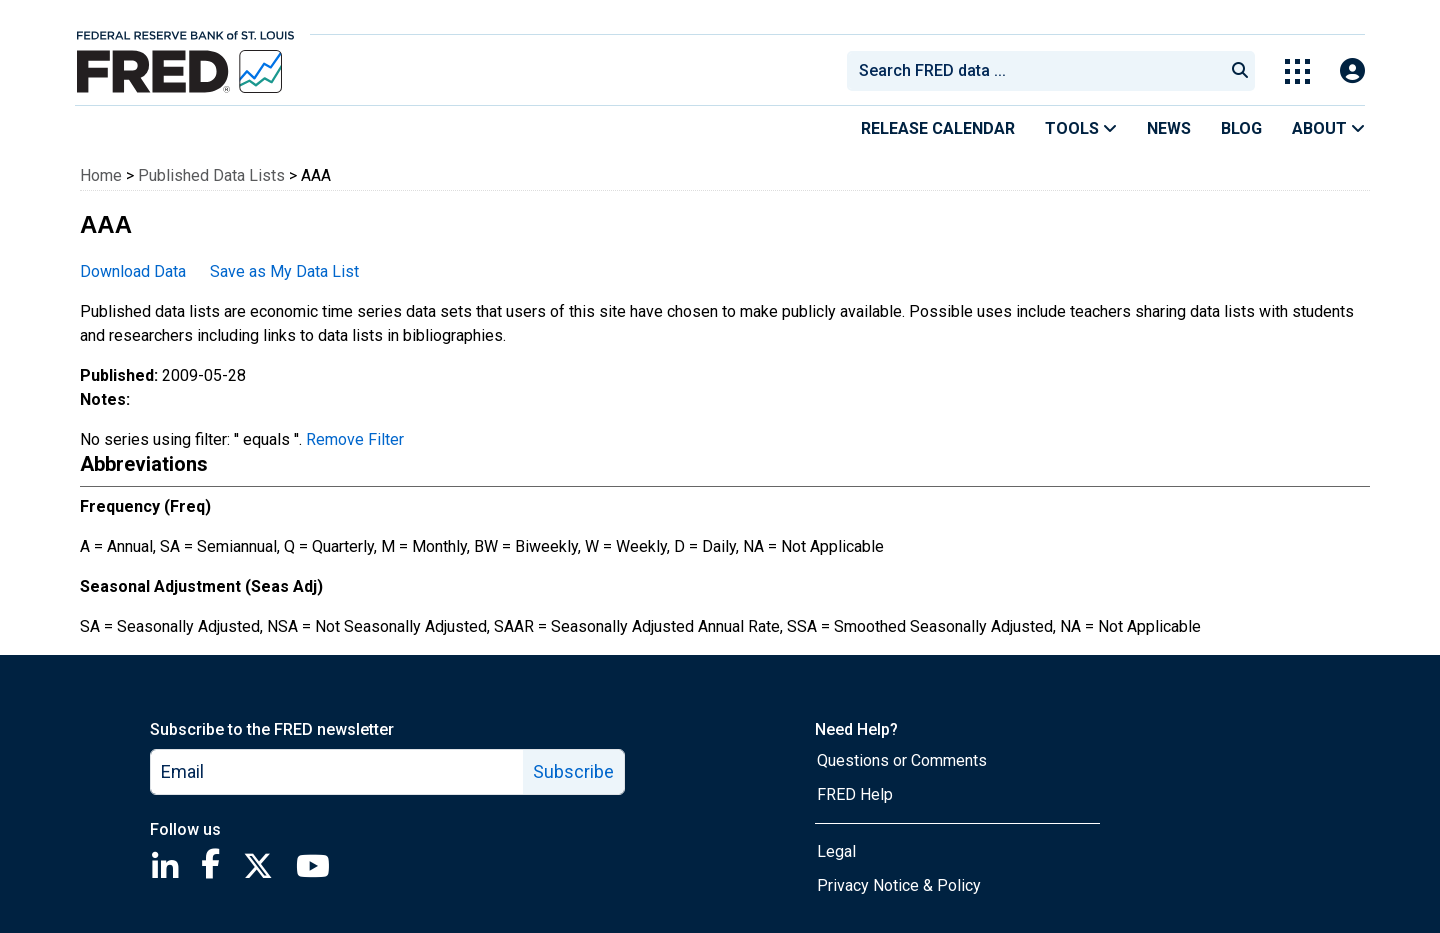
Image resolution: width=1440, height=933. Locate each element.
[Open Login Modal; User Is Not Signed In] (1352, 71)
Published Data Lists (211, 175)
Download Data (133, 271)
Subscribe (573, 771)
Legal (836, 851)
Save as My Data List (284, 271)
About (1328, 128)
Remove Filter (355, 439)
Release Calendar (938, 128)
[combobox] (1034, 71)
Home (101, 175)
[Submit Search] (1240, 71)
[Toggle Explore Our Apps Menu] (1297, 71)
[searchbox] (1039, 71)
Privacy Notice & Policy (899, 885)
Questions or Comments (902, 760)
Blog (1241, 128)
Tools (1081, 128)
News (1169, 128)
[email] (337, 772)
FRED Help (855, 794)
